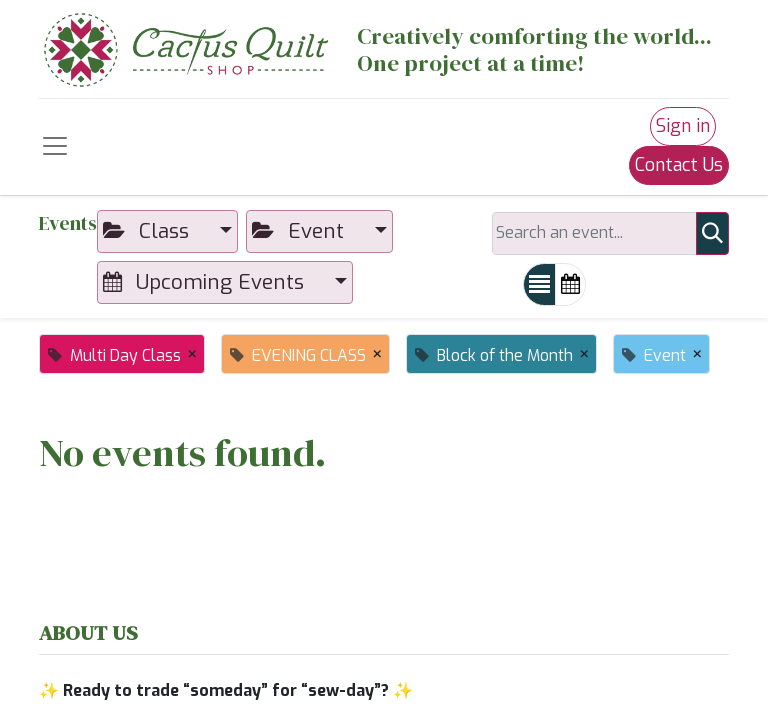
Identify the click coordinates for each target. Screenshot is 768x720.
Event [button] (301, 231)
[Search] (712, 233)
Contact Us (679, 165)
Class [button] (149, 231)
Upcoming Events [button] (206, 282)
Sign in (683, 126)
